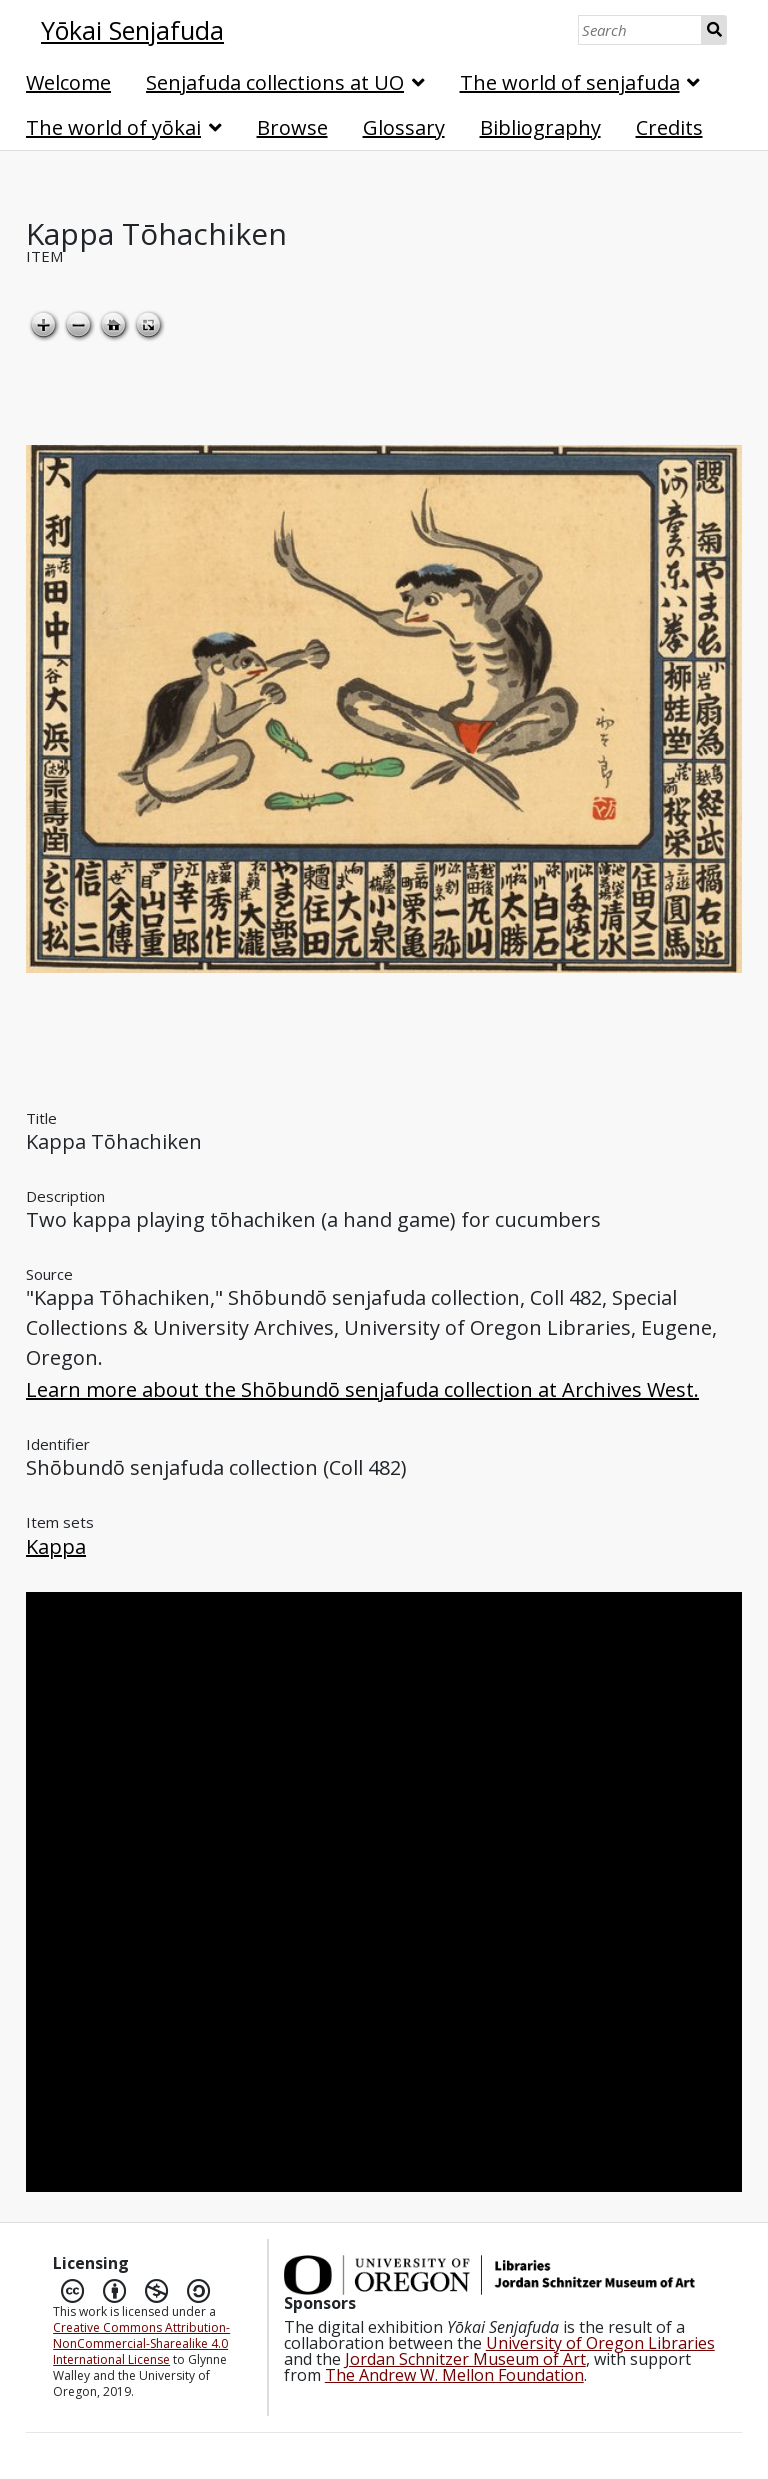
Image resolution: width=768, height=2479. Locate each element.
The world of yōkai (113, 127)
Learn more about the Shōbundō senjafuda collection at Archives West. (362, 1389)
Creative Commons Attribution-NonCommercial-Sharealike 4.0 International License (141, 2343)
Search (714, 30)
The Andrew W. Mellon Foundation (454, 2375)
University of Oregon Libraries (600, 2343)
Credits (669, 127)
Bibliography (540, 127)
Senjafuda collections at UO (275, 82)
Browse (292, 127)
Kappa (56, 1546)
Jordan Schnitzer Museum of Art (465, 2359)
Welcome (68, 82)
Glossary (404, 127)
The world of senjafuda (570, 82)
